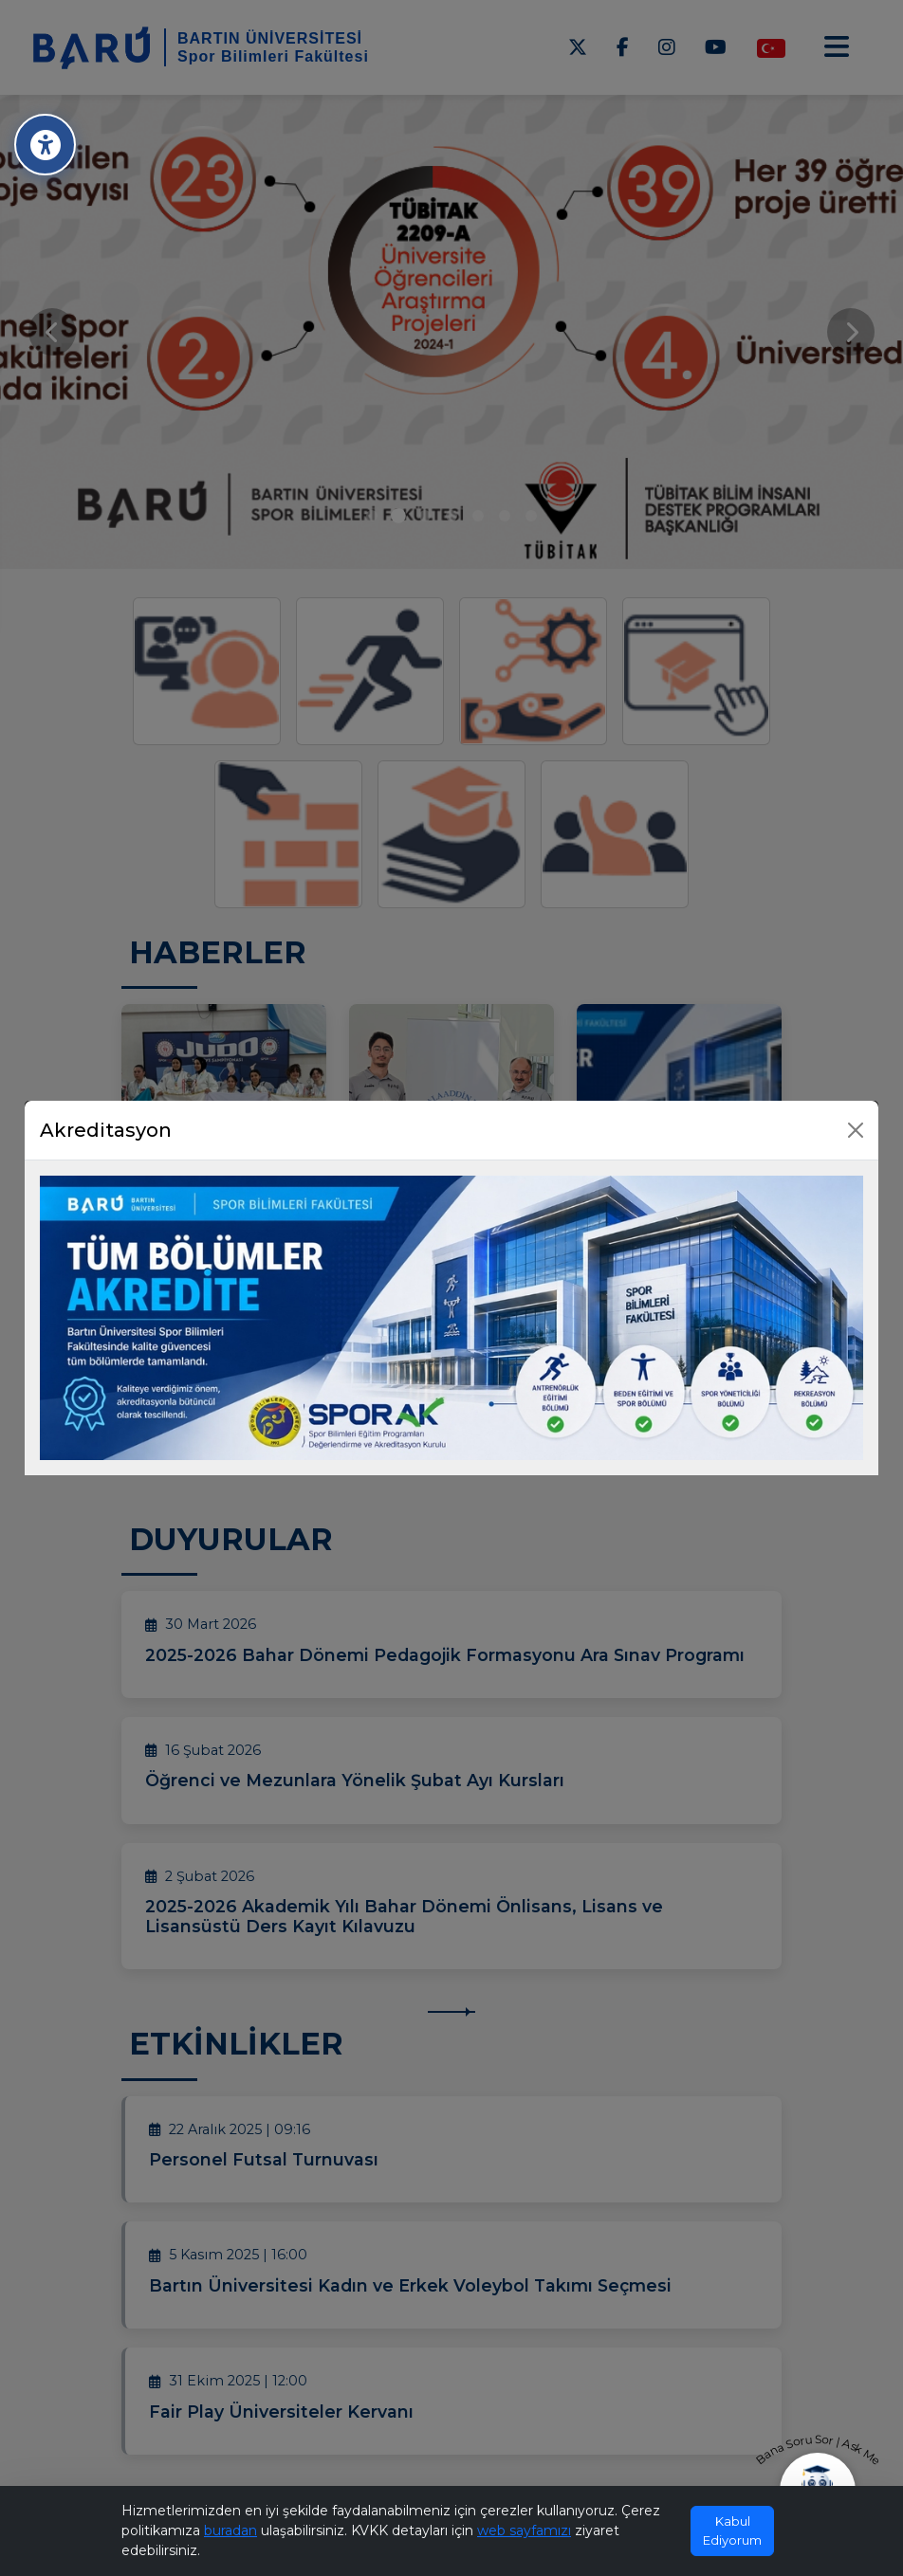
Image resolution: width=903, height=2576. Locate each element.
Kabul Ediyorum (732, 2530)
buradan (230, 2530)
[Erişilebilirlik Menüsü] (45, 144)
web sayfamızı (524, 2530)
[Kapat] (855, 1130)
